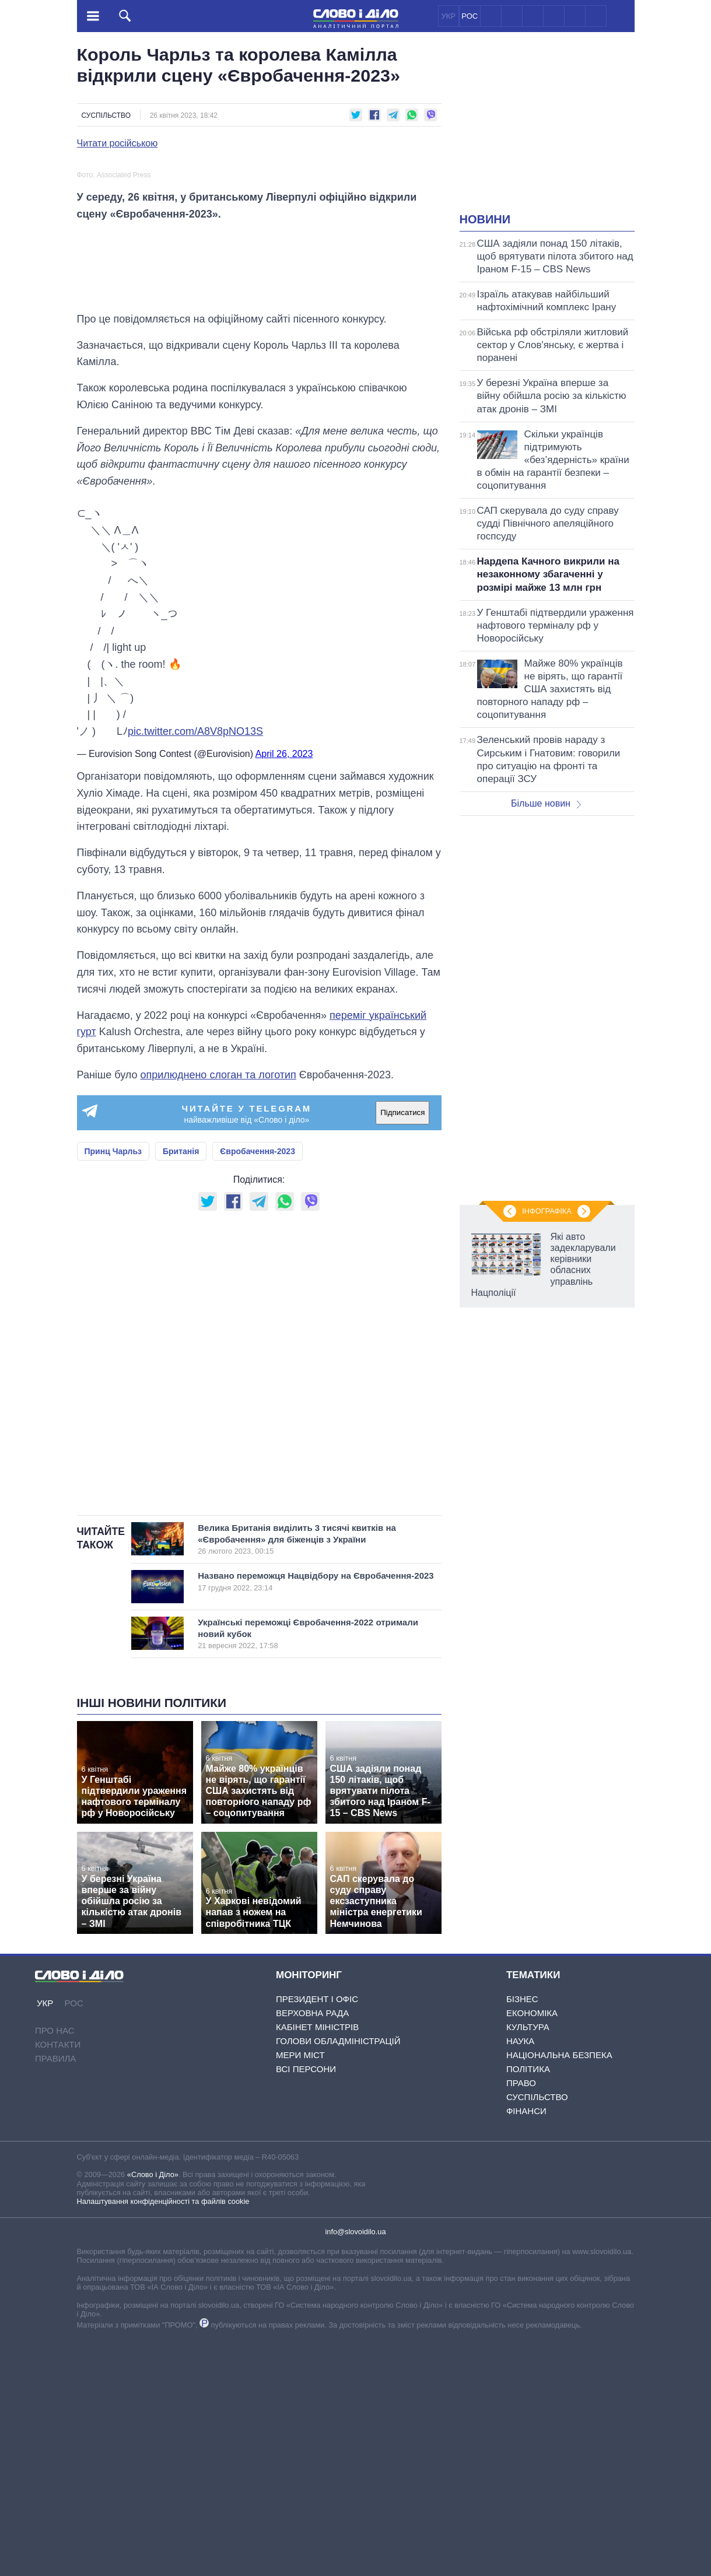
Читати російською (117, 143)
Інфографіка (546, 1211)
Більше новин (546, 803)
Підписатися (402, 1348)
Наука (520, 2276)
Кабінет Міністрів (317, 2262)
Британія (181, 1386)
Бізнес (522, 2234)
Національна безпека (559, 2290)
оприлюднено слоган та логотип (218, 1310)
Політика (528, 2304)
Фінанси (526, 2346)
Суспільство (106, 115)
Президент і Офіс (317, 2234)
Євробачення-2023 (257, 1386)
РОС (469, 16)
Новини (485, 219)
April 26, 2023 (284, 989)
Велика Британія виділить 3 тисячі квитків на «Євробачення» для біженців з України (306, 1774)
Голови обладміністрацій (338, 2276)
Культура (527, 2262)
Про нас (55, 2266)
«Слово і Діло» (152, 2410)
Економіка (532, 2248)
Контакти (57, 2280)
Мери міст (300, 2290)
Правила (55, 2294)
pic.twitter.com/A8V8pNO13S (195, 967)
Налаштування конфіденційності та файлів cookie (163, 2437)
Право (521, 2318)
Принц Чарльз (113, 1386)
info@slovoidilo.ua (355, 2466)
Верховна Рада (312, 2248)
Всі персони (306, 2304)
